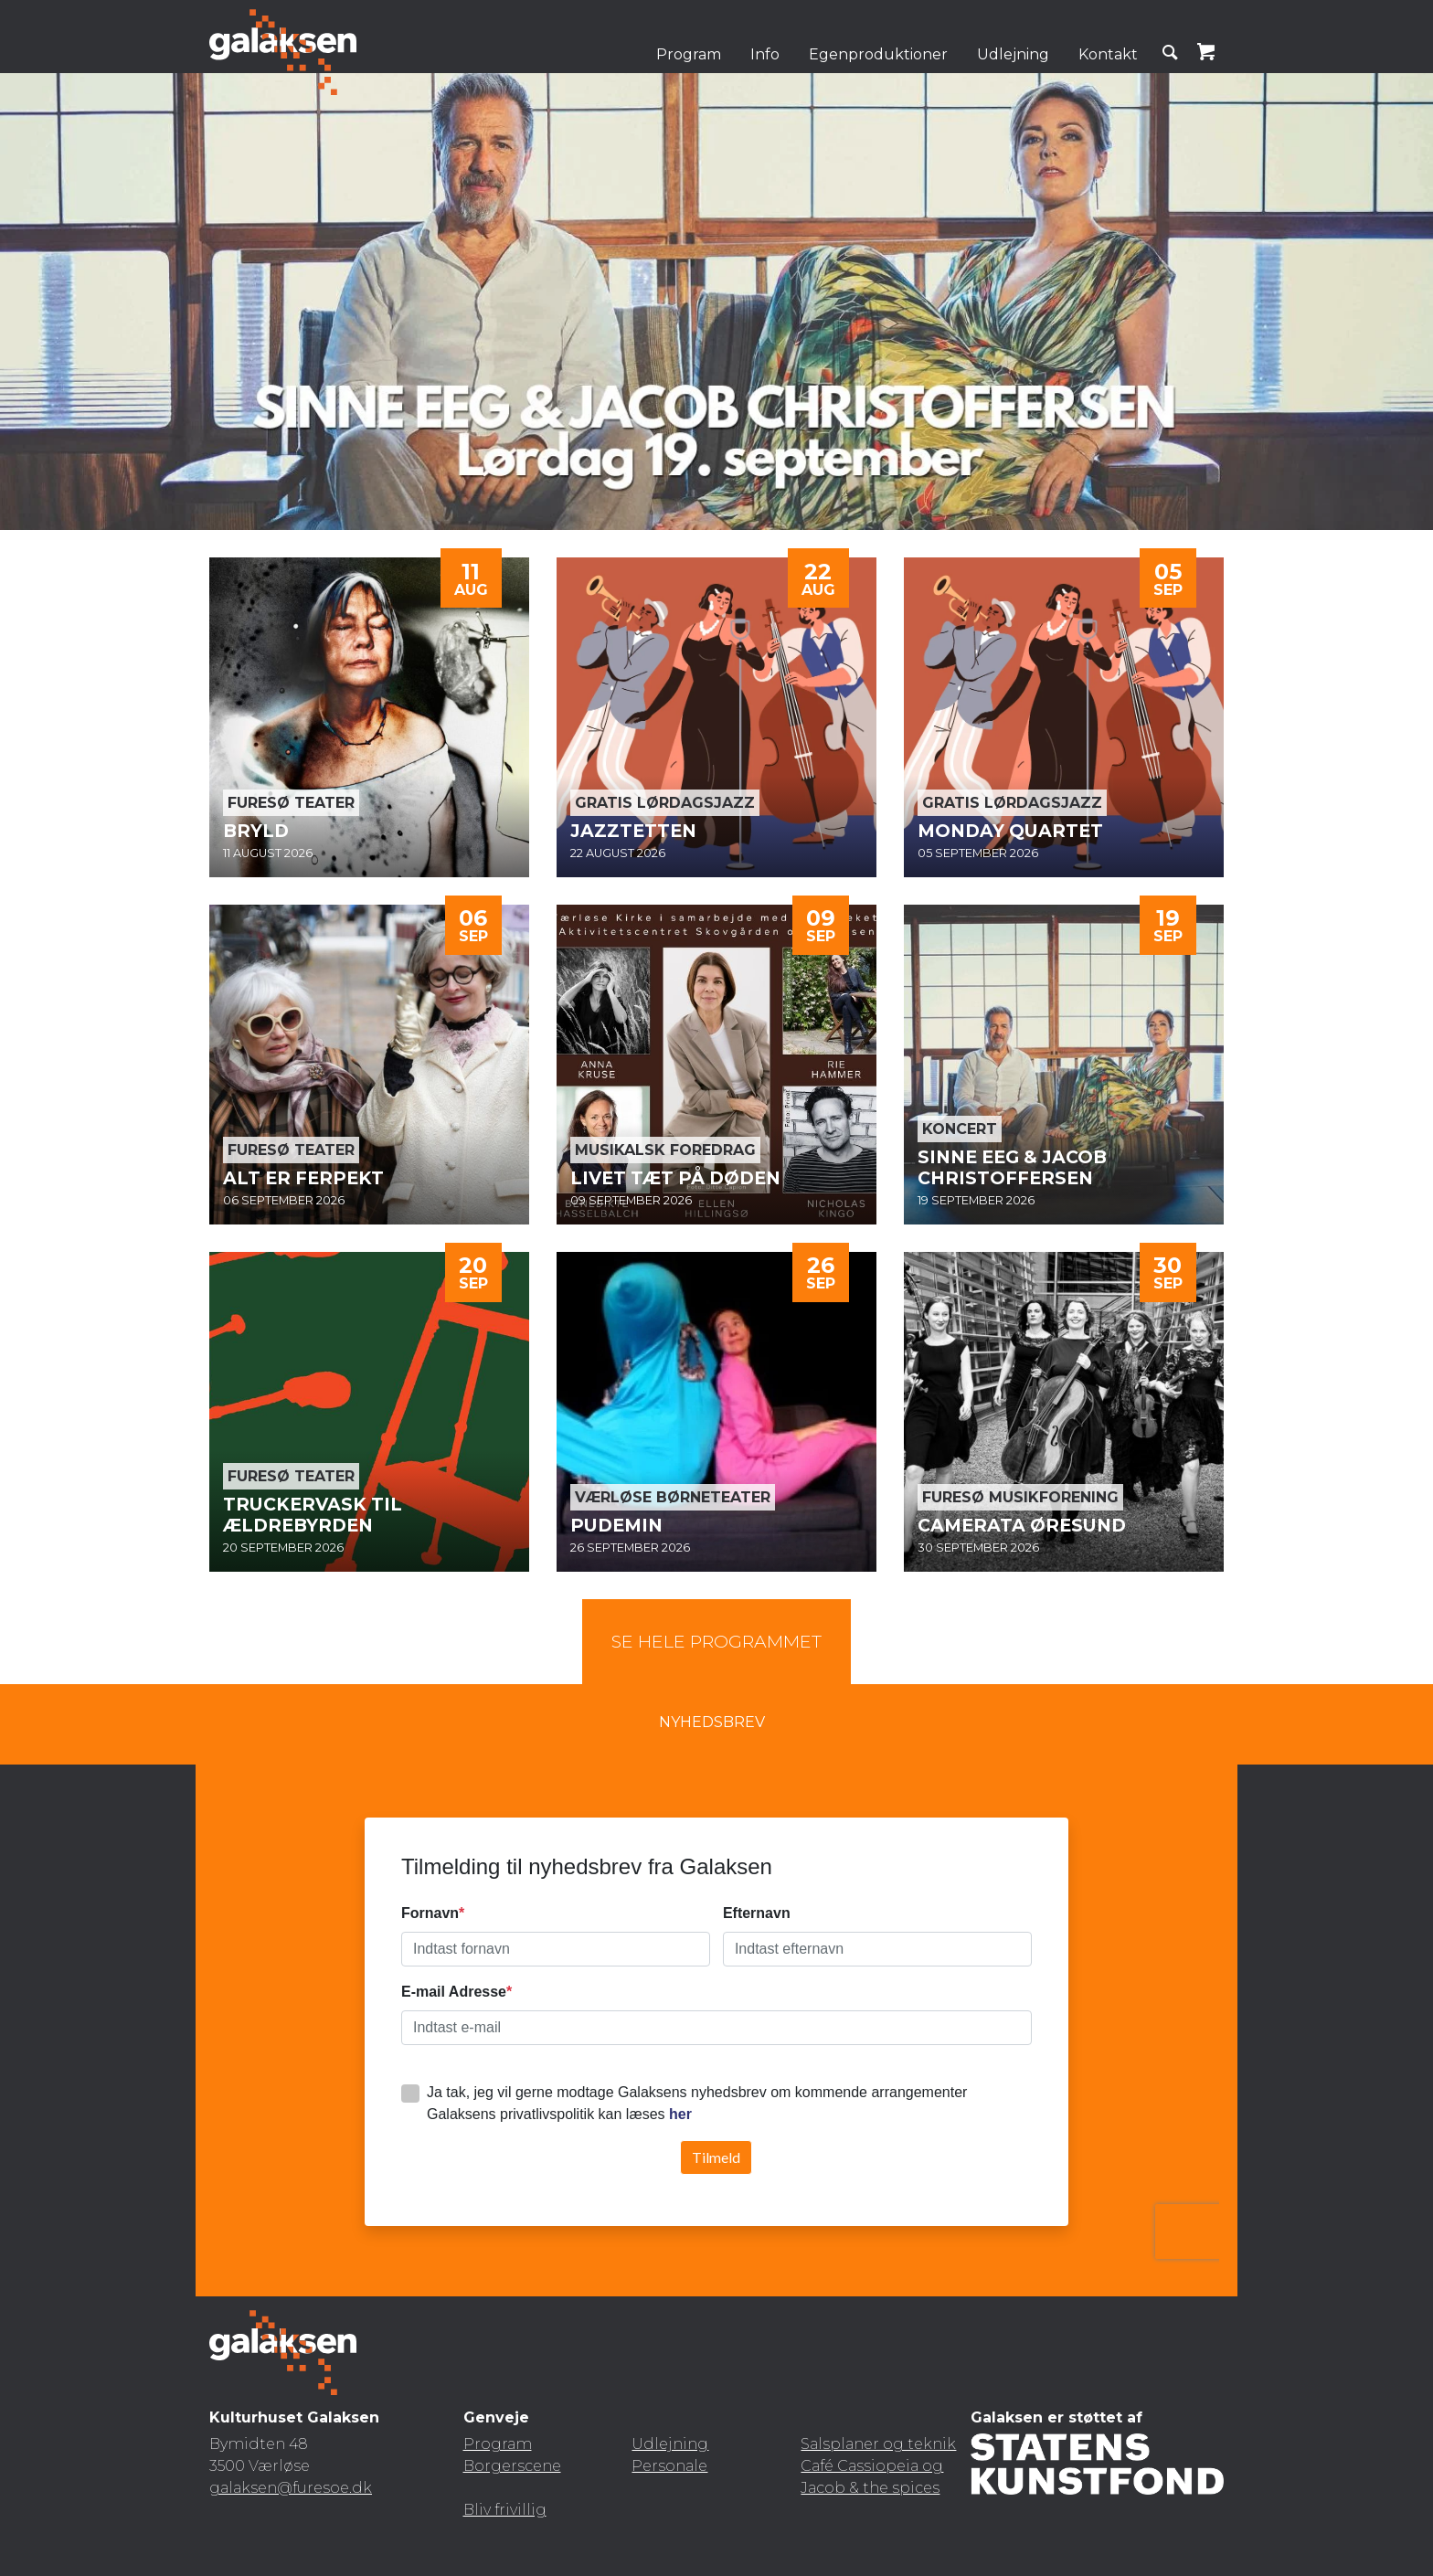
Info (765, 54)
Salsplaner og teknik (878, 2444)
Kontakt (1108, 54)
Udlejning (1013, 54)
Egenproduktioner (878, 54)
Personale (669, 2466)
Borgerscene (512, 2466)
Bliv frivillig (505, 2509)
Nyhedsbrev (712, 1722)
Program (688, 54)
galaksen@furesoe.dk (290, 2487)
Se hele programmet (716, 1641)
